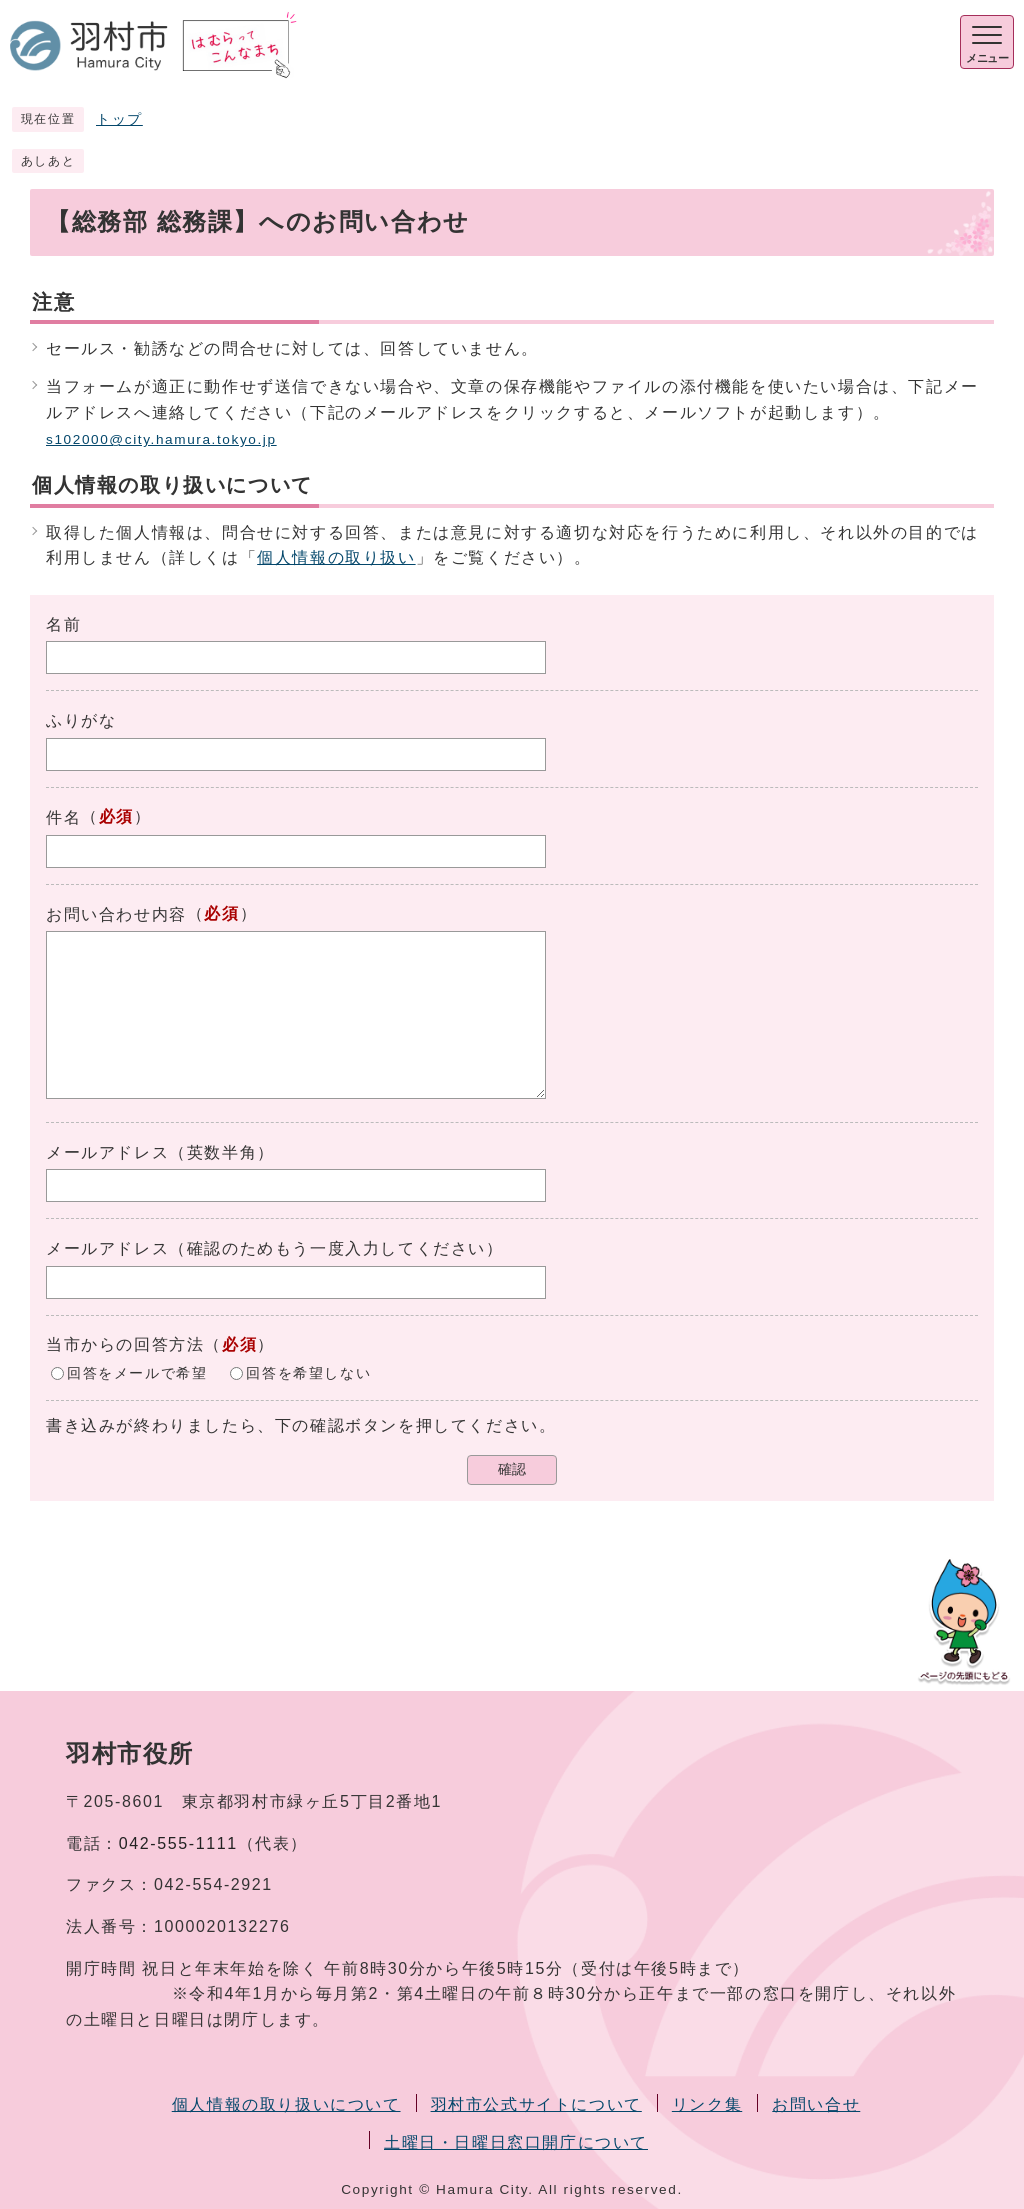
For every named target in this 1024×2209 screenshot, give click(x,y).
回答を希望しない (308, 1372)
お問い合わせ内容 (116, 914)
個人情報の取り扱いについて (286, 2104)
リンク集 (707, 2104)
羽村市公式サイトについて (536, 2104)
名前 (63, 624)
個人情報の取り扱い (336, 557)
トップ (119, 119)
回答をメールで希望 (137, 1372)
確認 (512, 1469)
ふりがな (81, 720)
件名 (63, 817)
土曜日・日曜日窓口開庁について (516, 2142)
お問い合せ (816, 2104)
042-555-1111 (178, 1843)
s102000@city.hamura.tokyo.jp (161, 439)
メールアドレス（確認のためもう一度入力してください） (275, 1248)
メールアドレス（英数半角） (160, 1152)
